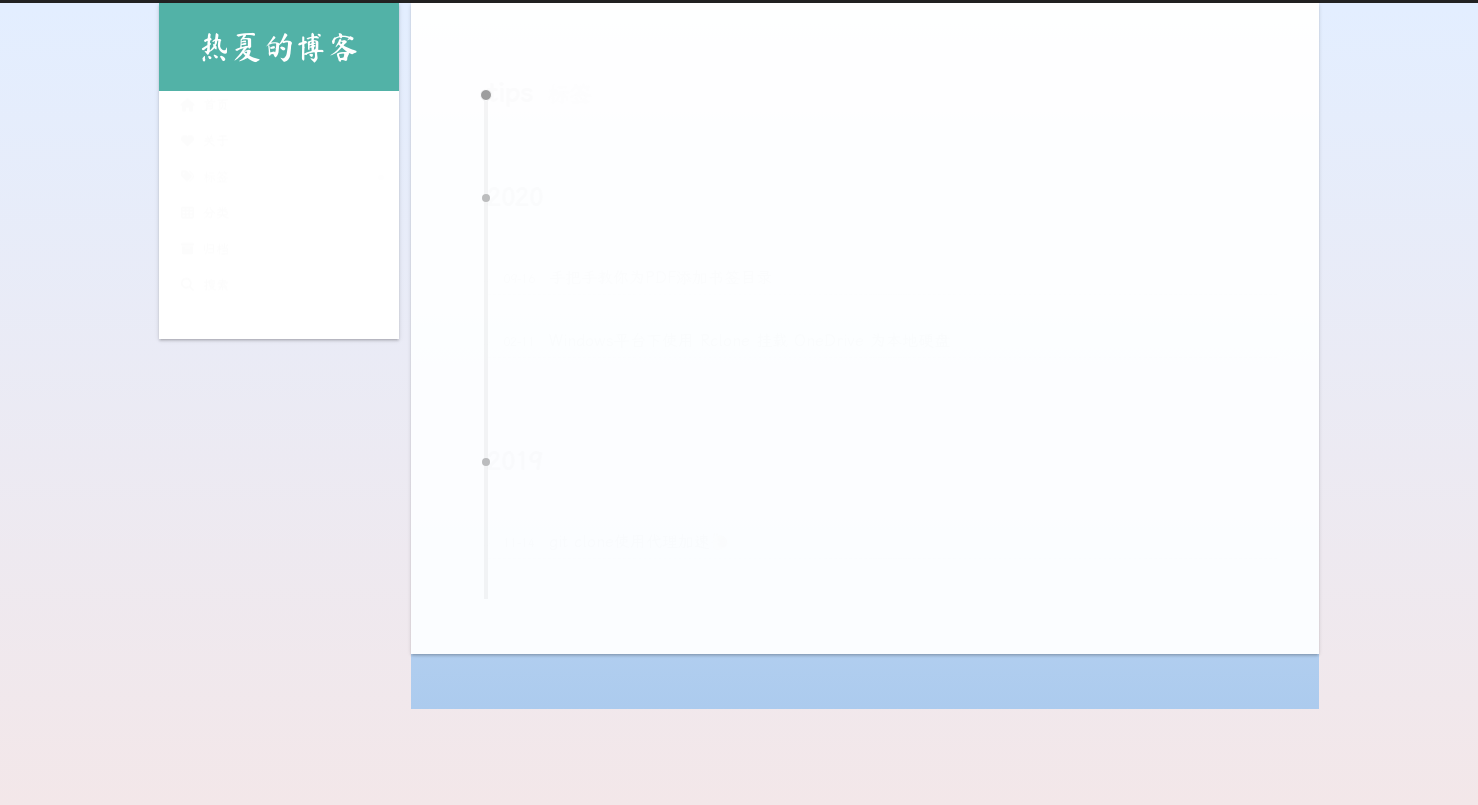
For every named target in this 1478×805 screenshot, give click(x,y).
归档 (204, 250)
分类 (204, 214)
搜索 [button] (204, 286)
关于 (204, 142)
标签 (204, 178)
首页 (204, 106)
